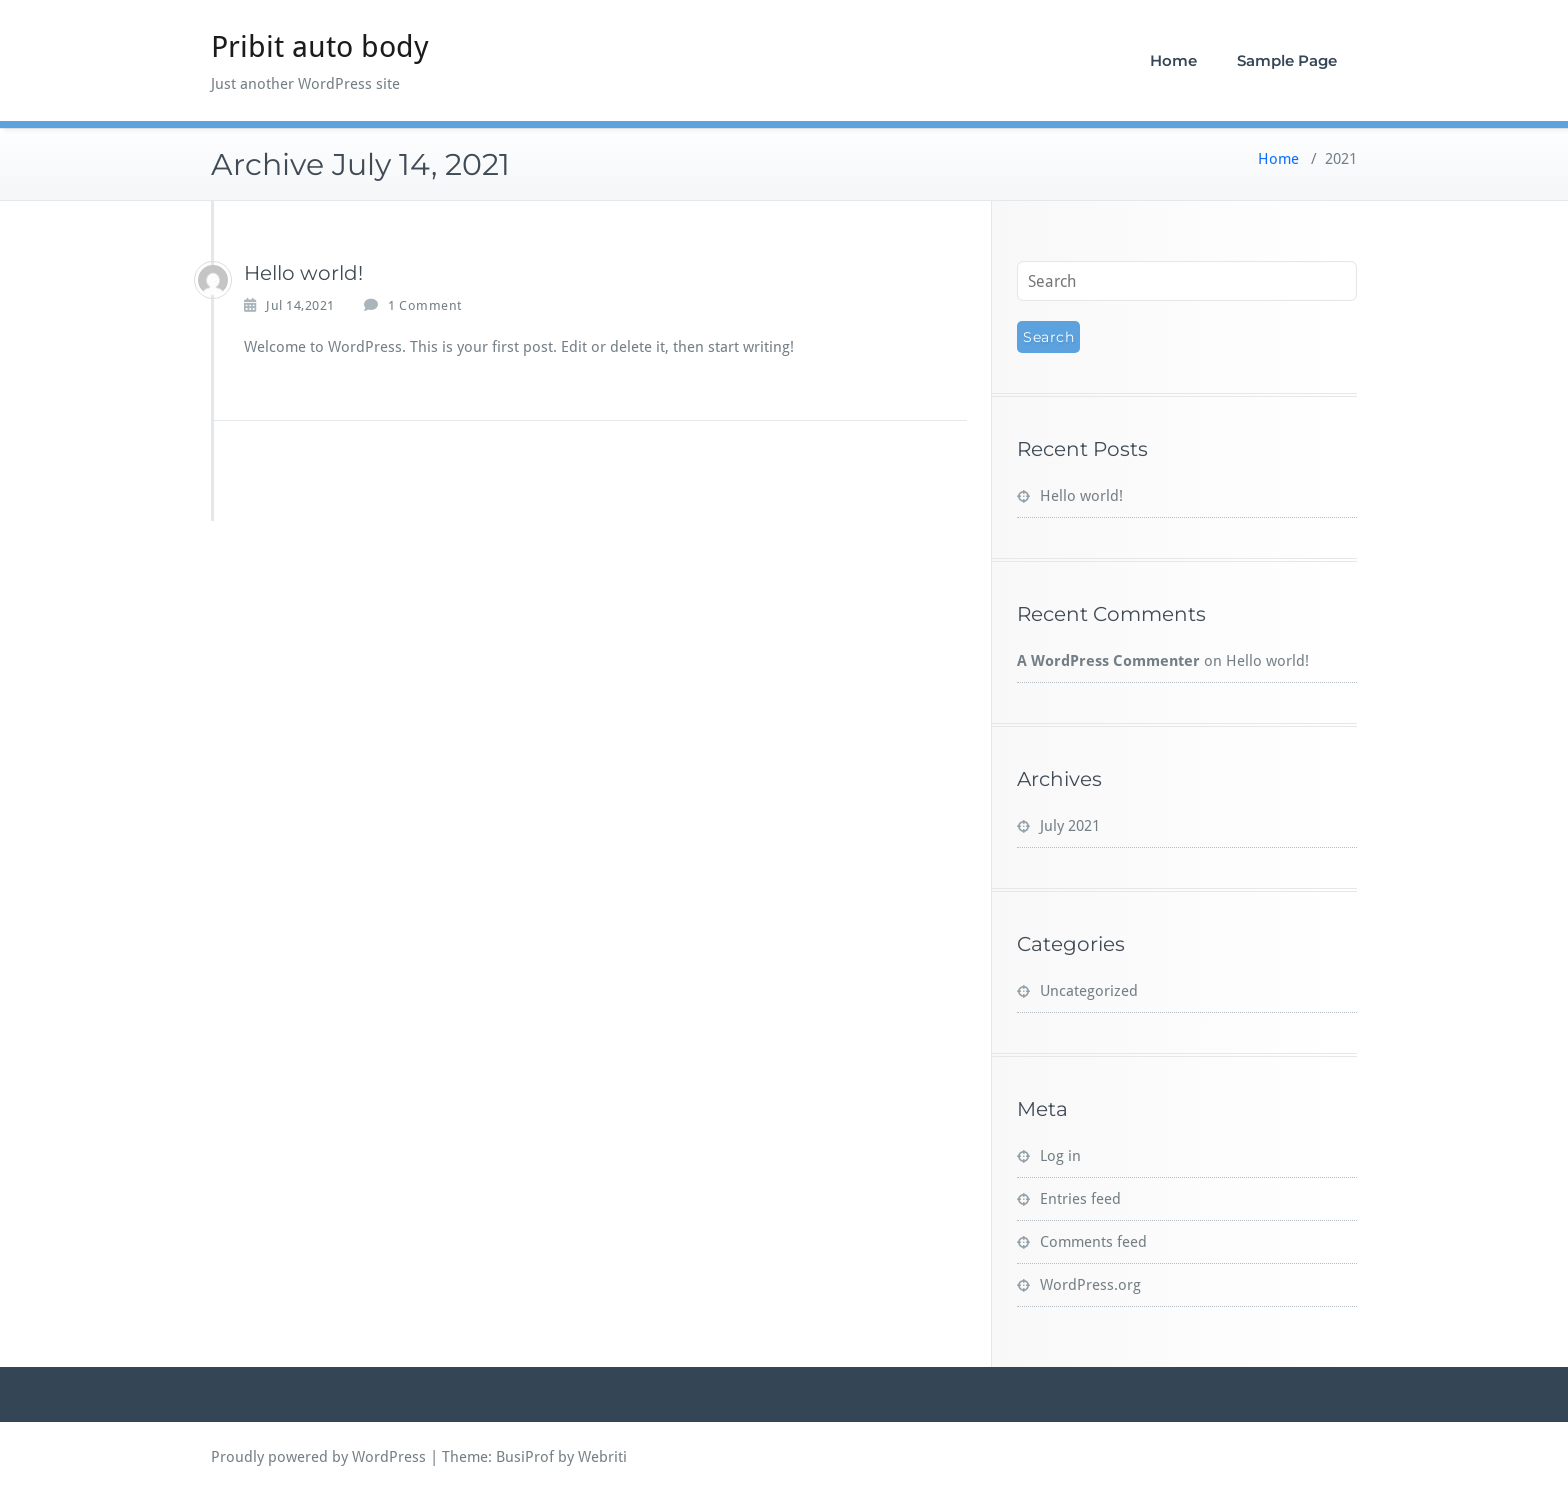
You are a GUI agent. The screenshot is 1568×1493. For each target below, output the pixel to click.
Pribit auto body (320, 46)
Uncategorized (1089, 991)
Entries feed (1080, 1199)
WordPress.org (1090, 1285)
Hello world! (303, 273)
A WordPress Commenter (1108, 661)
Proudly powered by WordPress (318, 1457)
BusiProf (525, 1457)
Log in (1060, 1156)
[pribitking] (213, 280)
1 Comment (425, 306)
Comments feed (1093, 1242)
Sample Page (1287, 60)
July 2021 (1070, 826)
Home (1173, 60)
